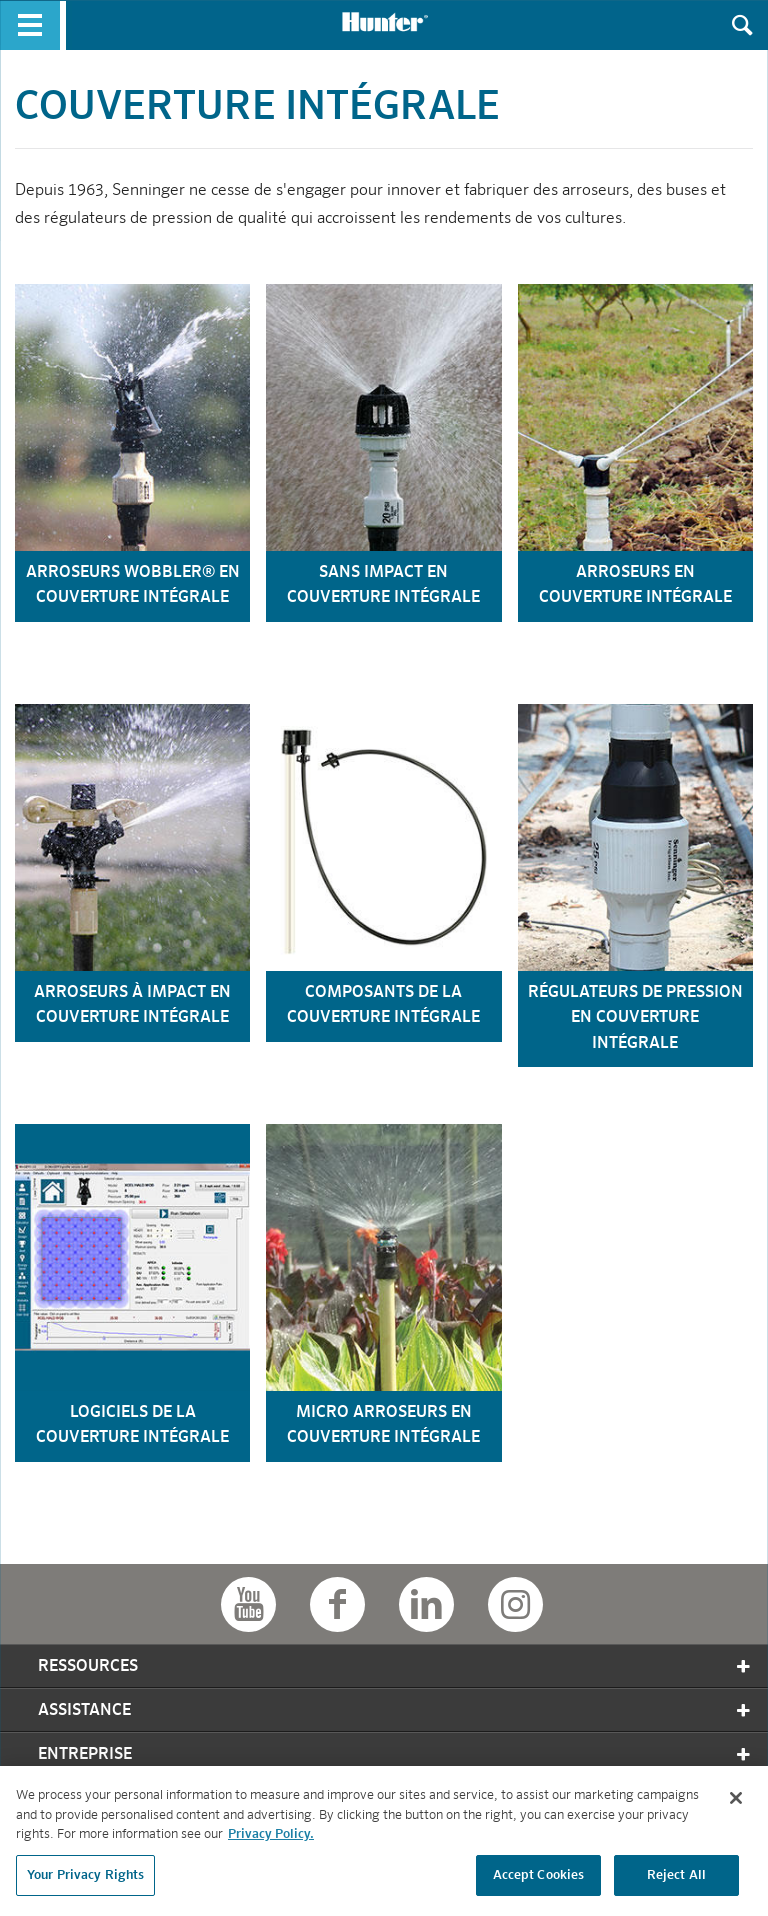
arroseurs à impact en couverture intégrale (132, 1006)
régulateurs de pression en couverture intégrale (635, 1018)
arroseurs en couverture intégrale (635, 586)
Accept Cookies (539, 1880)
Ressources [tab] (395, 1666)
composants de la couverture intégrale (383, 1006)
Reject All (676, 1880)
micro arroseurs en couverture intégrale (383, 1426)
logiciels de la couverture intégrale (132, 1426)
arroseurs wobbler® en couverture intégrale (133, 586)
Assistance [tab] (395, 1710)
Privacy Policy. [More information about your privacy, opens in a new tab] (271, 1839)
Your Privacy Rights (85, 1880)
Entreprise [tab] (395, 1754)
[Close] (736, 1803)
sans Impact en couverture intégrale (383, 586)
